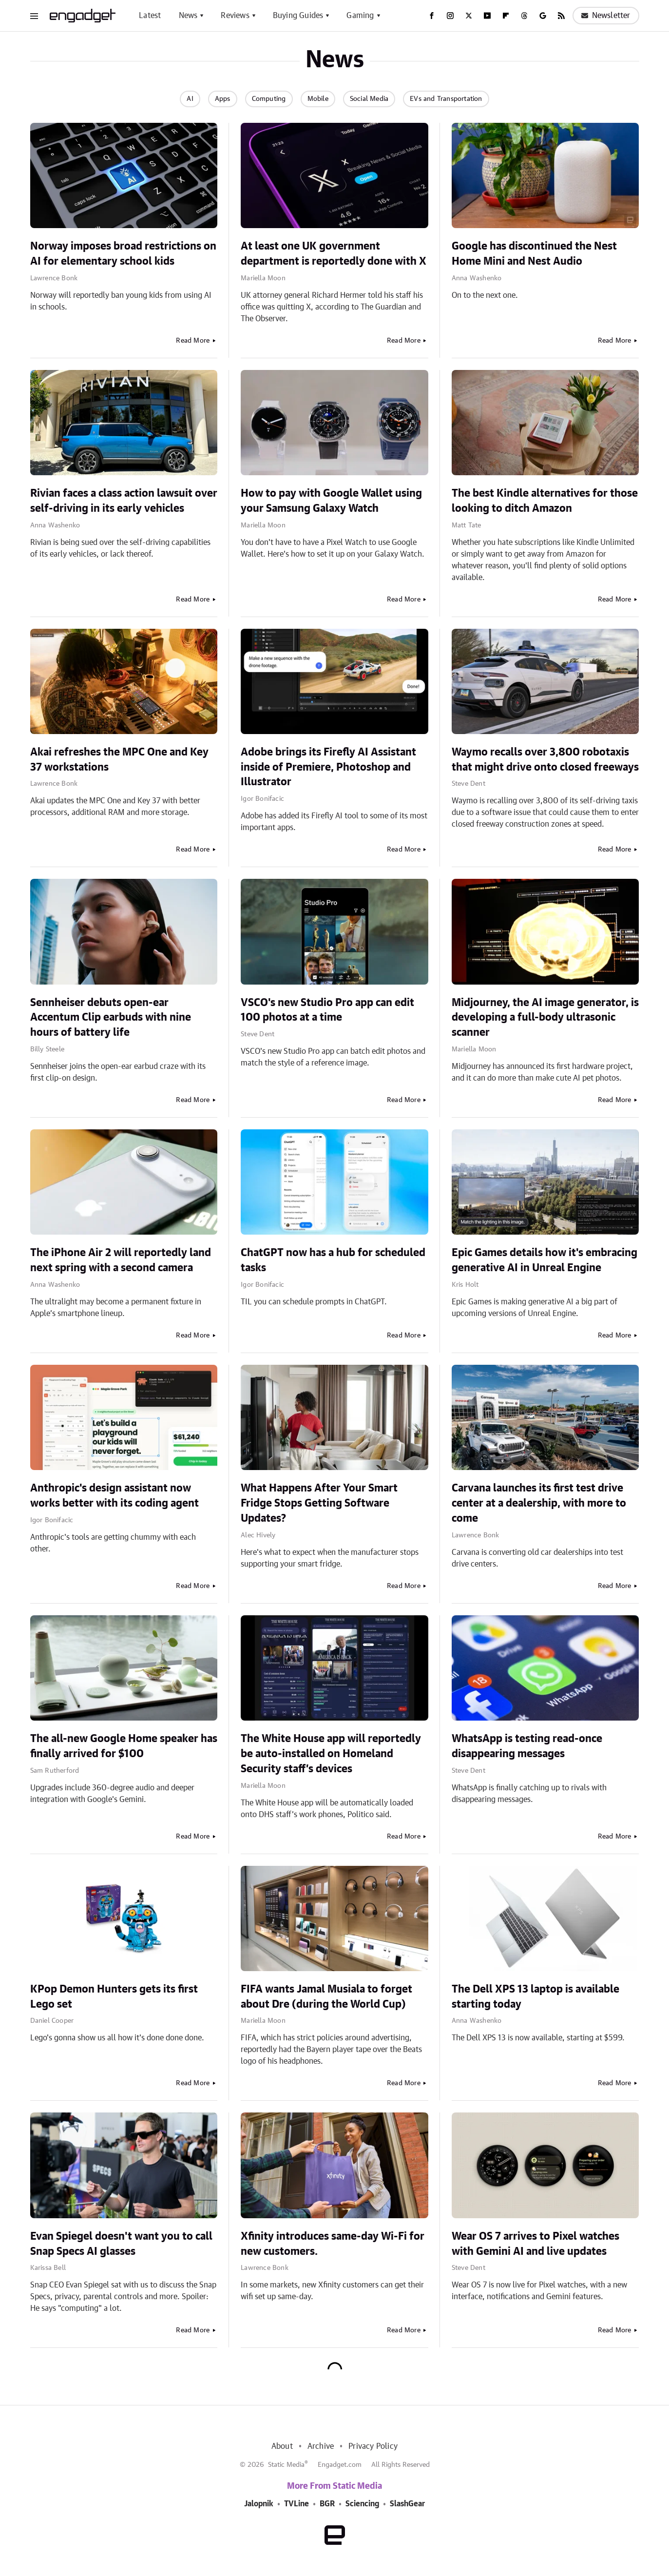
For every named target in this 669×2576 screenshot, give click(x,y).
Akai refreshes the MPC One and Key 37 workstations (119, 760)
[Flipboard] (505, 15)
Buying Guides (298, 15)
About (282, 2446)
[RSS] (561, 15)
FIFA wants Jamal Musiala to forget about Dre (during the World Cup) (326, 1997)
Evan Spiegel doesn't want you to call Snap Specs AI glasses (121, 2244)
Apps (222, 99)
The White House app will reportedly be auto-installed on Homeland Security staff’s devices (331, 1753)
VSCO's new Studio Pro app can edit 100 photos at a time (327, 1010)
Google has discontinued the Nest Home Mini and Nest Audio (534, 254)
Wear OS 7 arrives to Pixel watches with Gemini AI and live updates (535, 2244)
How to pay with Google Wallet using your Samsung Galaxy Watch (331, 501)
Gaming (360, 15)
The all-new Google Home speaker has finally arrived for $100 (123, 1746)
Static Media (286, 2464)
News (188, 15)
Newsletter (606, 15)
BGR (327, 2504)
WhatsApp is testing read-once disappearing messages (527, 1746)
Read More (193, 340)
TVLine (296, 2504)
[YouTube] (487, 15)
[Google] (542, 15)
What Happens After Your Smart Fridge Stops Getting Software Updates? (319, 1503)
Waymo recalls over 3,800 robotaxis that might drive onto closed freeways (545, 760)
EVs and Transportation (446, 99)
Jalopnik (258, 2504)
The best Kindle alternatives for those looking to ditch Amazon (545, 501)
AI (190, 99)
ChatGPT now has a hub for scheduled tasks (333, 1260)
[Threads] (524, 15)
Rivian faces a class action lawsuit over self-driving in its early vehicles (123, 501)
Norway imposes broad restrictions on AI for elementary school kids (123, 254)
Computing (269, 99)
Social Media (369, 99)
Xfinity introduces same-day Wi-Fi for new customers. (332, 2244)
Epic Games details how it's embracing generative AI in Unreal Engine (544, 1260)
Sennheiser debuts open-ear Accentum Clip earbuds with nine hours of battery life (110, 1017)
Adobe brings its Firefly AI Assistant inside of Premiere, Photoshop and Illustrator (328, 767)
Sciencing (362, 2504)
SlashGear (407, 2504)
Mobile (317, 99)
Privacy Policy (373, 2446)
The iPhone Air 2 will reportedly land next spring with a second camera (120, 1260)
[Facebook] (431, 15)
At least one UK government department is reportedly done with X (333, 254)
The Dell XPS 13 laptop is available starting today (535, 1997)
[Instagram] (450, 15)
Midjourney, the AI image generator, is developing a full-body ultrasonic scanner (545, 1017)
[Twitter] (468, 15)
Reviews (235, 15)
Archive (320, 2446)
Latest (150, 15)
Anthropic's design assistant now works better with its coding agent (114, 1496)
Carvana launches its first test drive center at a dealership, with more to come (539, 1503)
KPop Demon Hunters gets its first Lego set (114, 1997)
